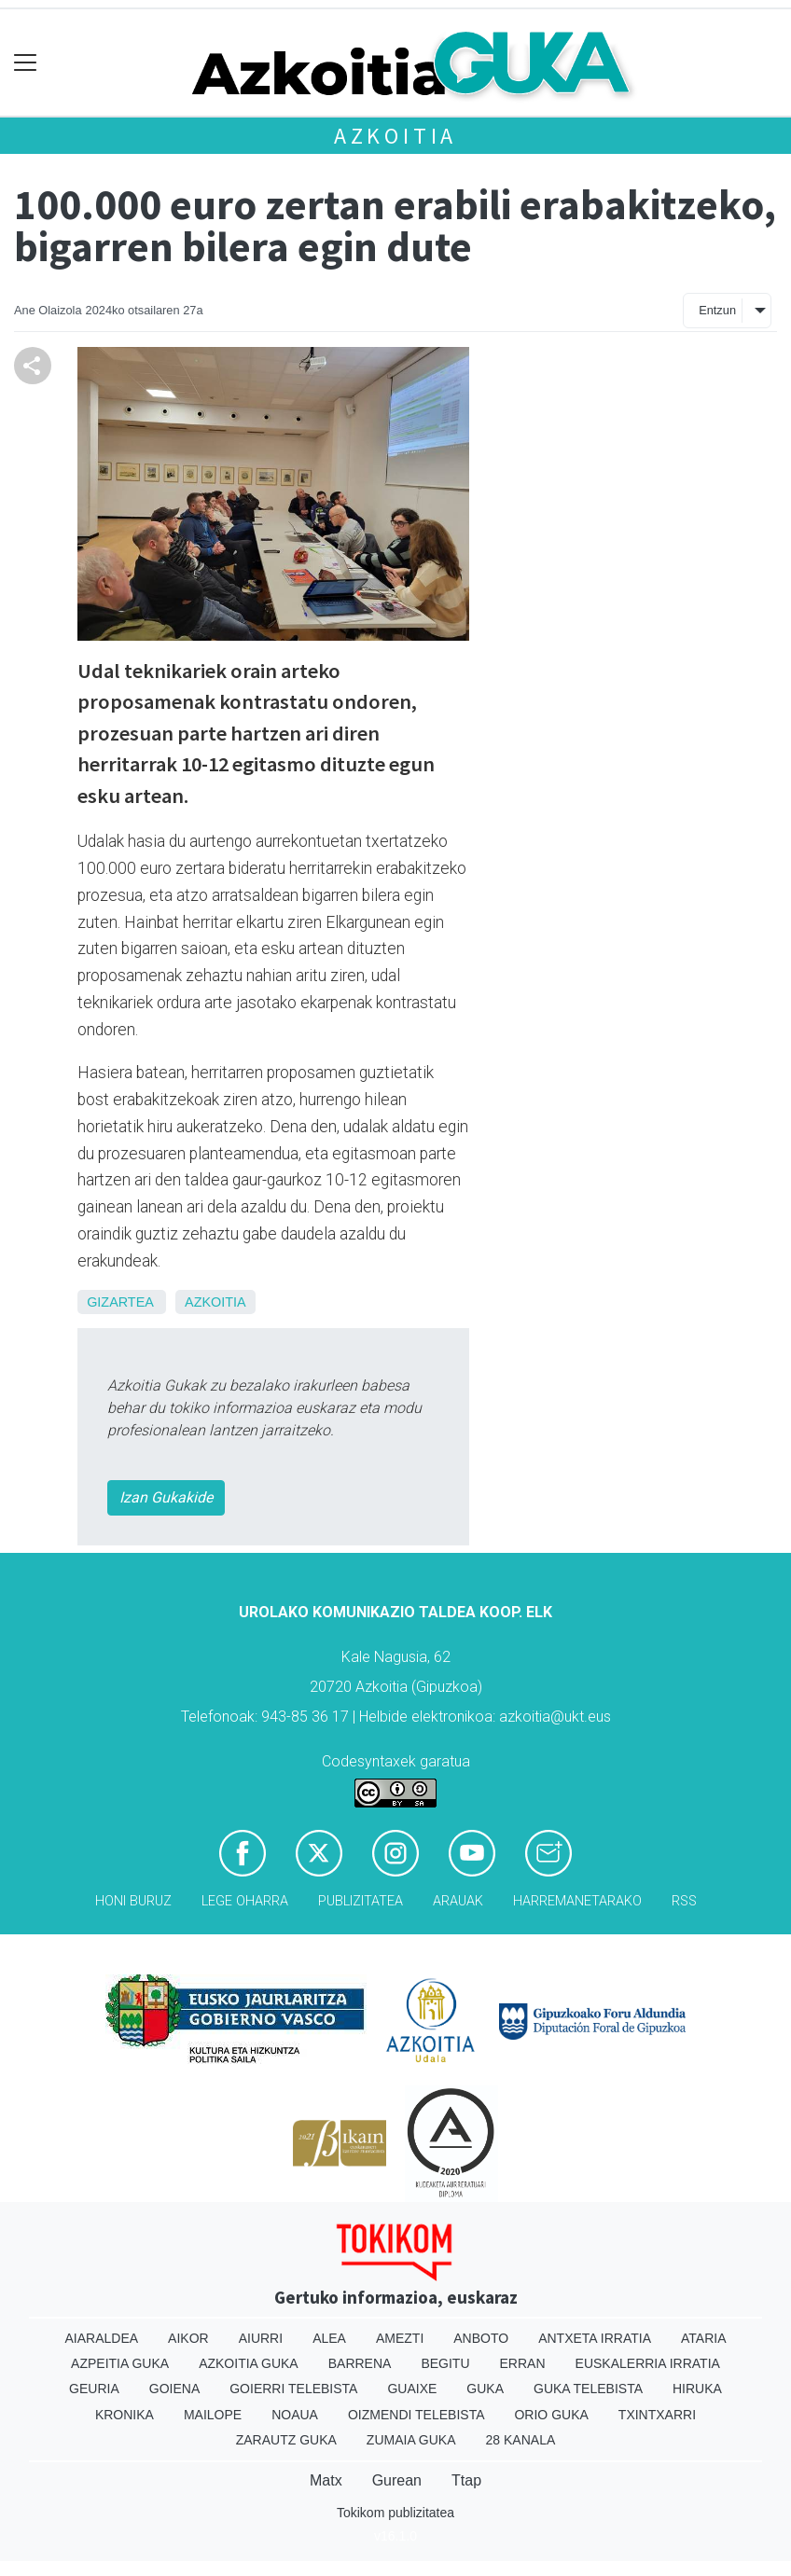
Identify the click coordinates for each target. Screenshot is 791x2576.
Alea (329, 2338)
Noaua (294, 2414)
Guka (485, 2388)
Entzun (717, 310)
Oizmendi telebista (416, 2414)
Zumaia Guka (411, 2439)
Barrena (360, 2363)
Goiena (174, 2388)
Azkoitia (395, 135)
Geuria (94, 2388)
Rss (684, 1901)
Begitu (445, 2363)
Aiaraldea (102, 2338)
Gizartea (120, 1302)
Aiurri (261, 2338)
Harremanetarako (577, 1901)
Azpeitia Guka (120, 2363)
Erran (523, 2363)
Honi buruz (133, 1901)
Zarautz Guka (286, 2439)
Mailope (213, 2414)
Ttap (466, 2480)
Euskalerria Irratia (648, 2363)
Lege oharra (244, 1901)
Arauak (458, 1901)
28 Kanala (521, 2439)
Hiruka (697, 2388)
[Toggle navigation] (26, 63)
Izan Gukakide (166, 1497)
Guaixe (412, 2388)
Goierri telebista (293, 2388)
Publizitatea (360, 1901)
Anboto (480, 2338)
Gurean (397, 2480)
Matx (326, 2480)
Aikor (188, 2338)
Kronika (124, 2414)
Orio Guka (551, 2414)
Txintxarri (657, 2414)
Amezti (399, 2338)
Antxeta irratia (594, 2338)
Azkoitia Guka (248, 2363)
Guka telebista (588, 2388)
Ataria (704, 2338)
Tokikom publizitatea (395, 2512)
